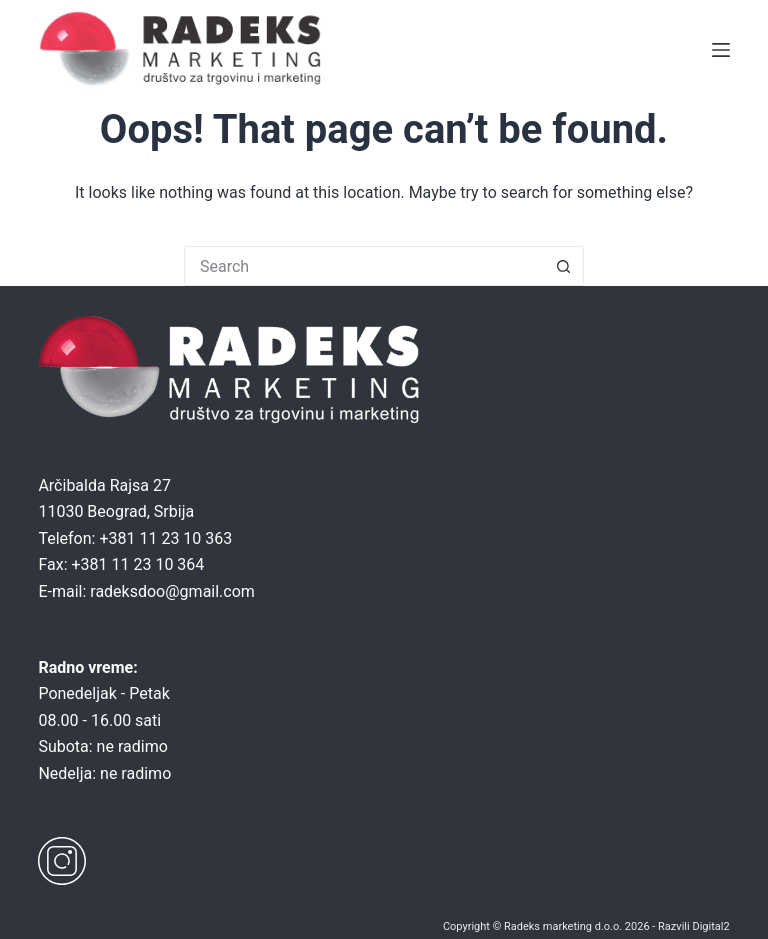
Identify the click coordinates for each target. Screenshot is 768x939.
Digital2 (710, 926)
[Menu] (721, 50)
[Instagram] (62, 861)
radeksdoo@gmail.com (172, 591)
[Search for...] (364, 266)
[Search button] (564, 266)
